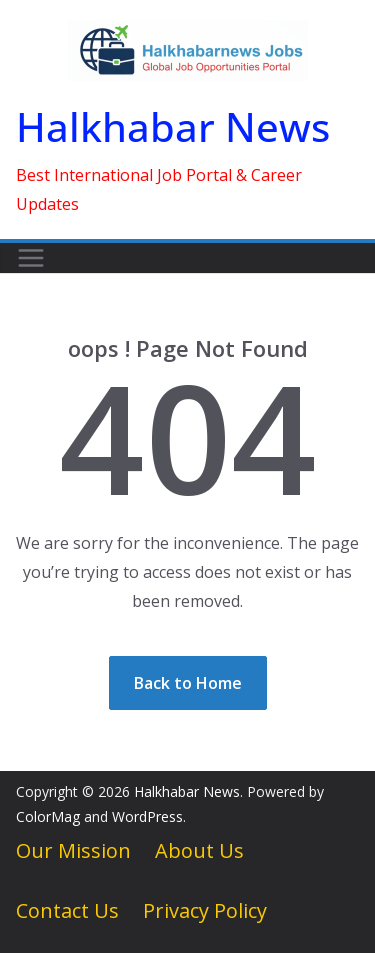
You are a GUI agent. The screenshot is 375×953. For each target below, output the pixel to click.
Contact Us (67, 910)
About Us (199, 850)
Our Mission (73, 850)
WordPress (147, 816)
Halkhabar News (173, 126)
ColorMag (48, 816)
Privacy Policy (205, 910)
